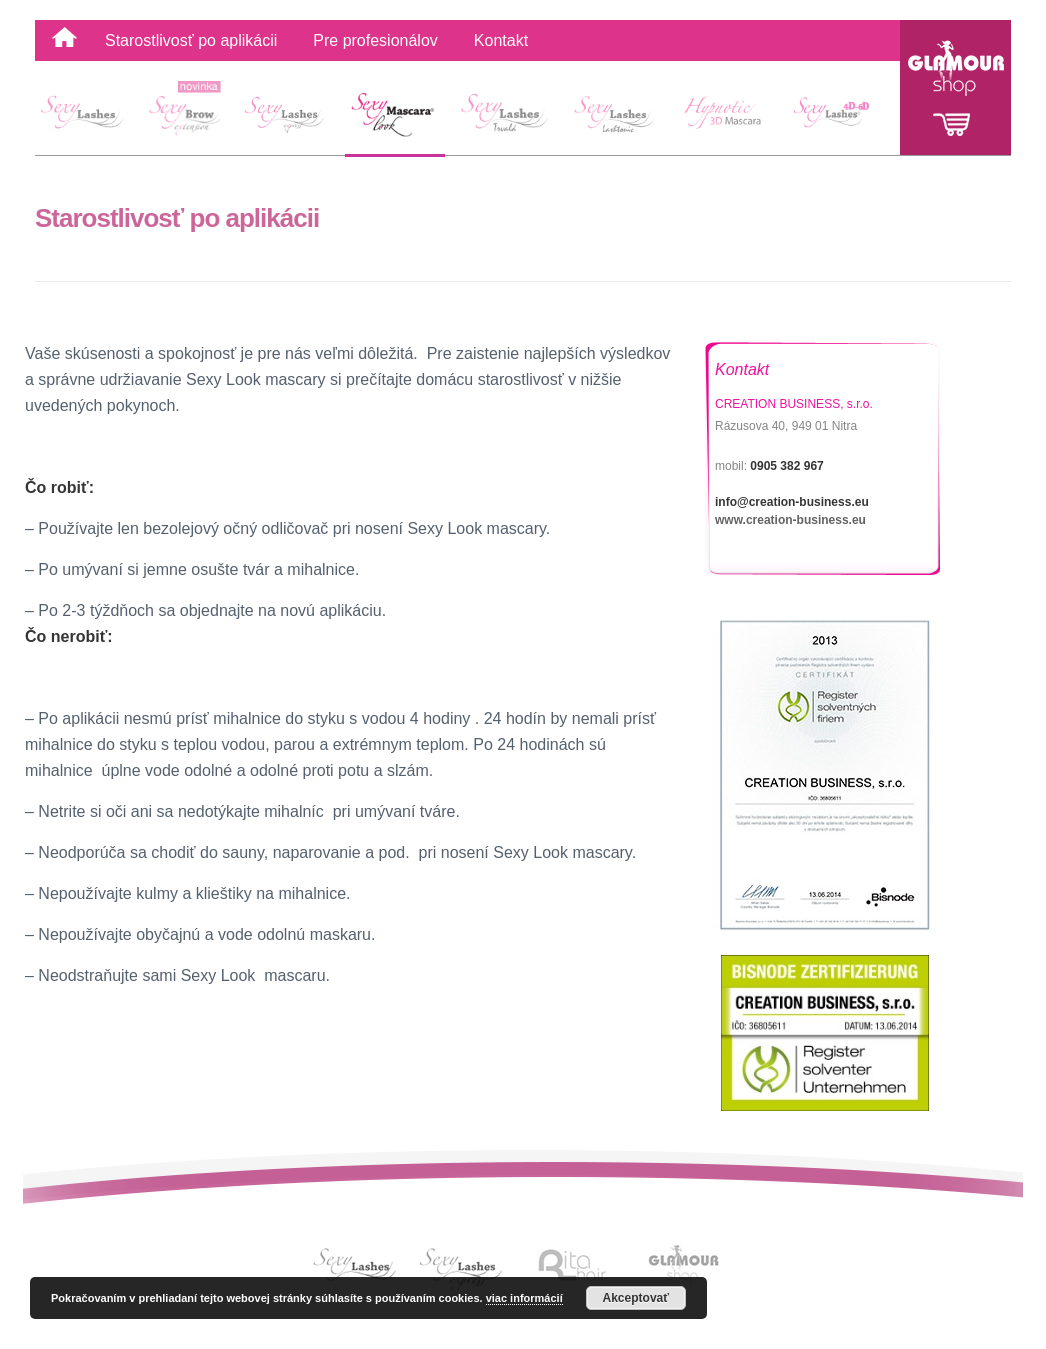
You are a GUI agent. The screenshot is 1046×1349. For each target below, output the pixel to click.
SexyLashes (89, 117)
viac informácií (524, 1298)
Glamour (955, 87)
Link (358, 1265)
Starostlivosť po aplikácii (191, 40)
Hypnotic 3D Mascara (725, 117)
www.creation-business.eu (790, 520)
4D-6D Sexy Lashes (837, 117)
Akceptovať (636, 1298)
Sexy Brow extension (189, 117)
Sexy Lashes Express (287, 117)
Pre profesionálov (375, 40)
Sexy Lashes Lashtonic (612, 117)
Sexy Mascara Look (395, 117)
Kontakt (501, 40)
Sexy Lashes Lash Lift (504, 117)
